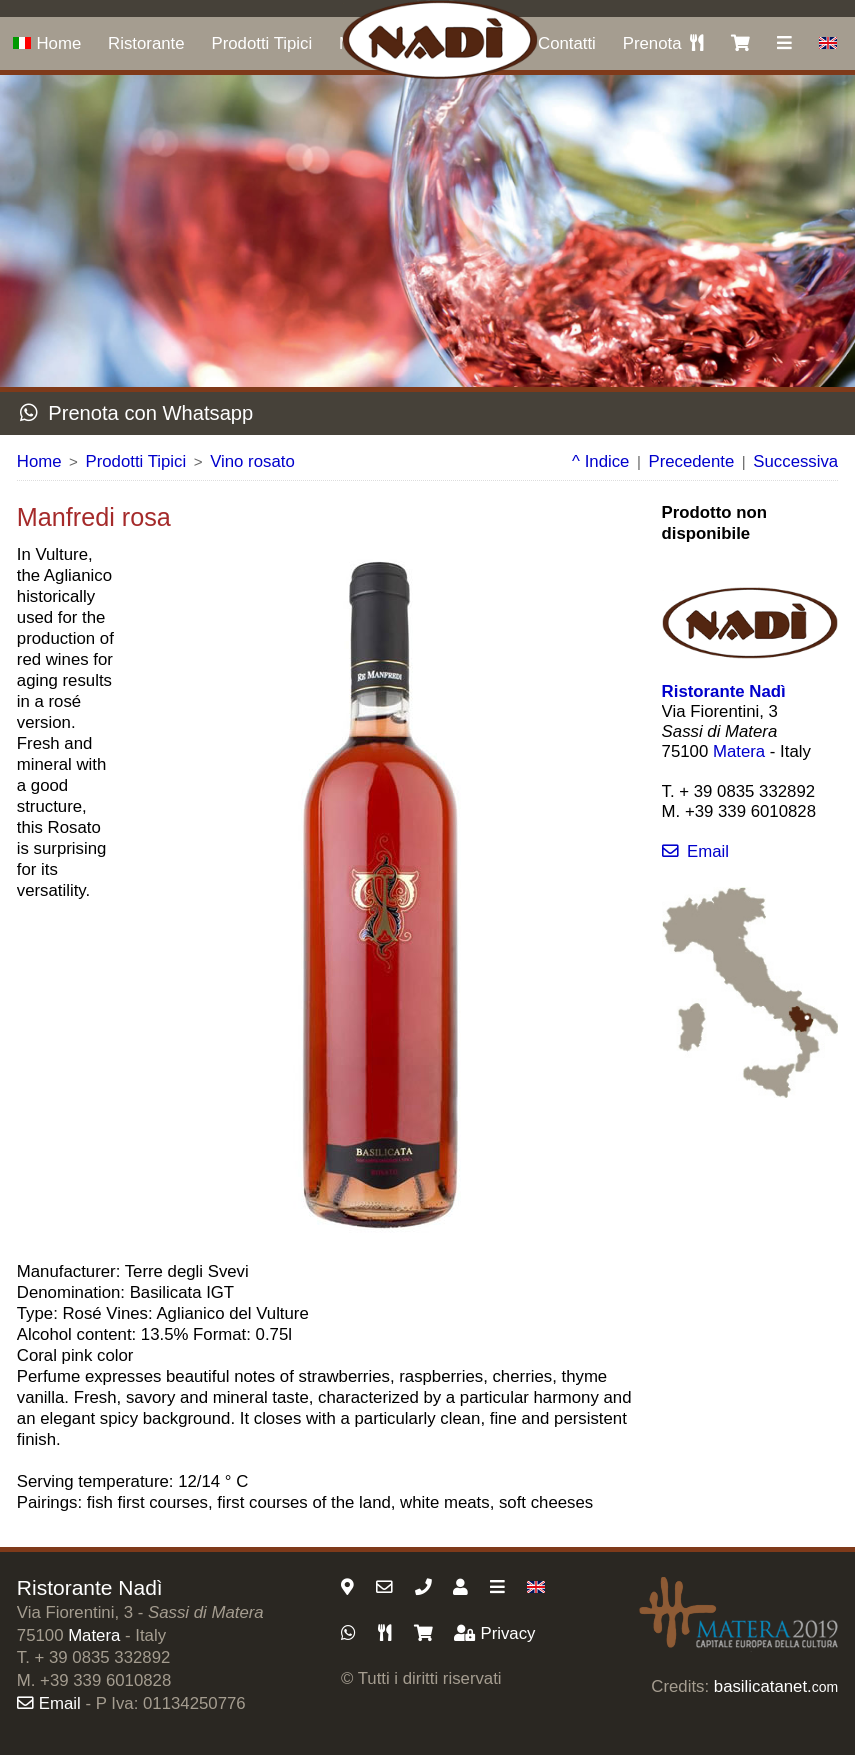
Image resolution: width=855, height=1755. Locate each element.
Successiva (795, 461)
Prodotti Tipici (261, 43)
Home (47, 43)
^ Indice (600, 461)
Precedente (691, 461)
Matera (739, 751)
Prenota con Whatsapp (136, 413)
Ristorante (146, 43)
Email (695, 851)
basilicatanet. (776, 1686)
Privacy (494, 1633)
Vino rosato (252, 461)
